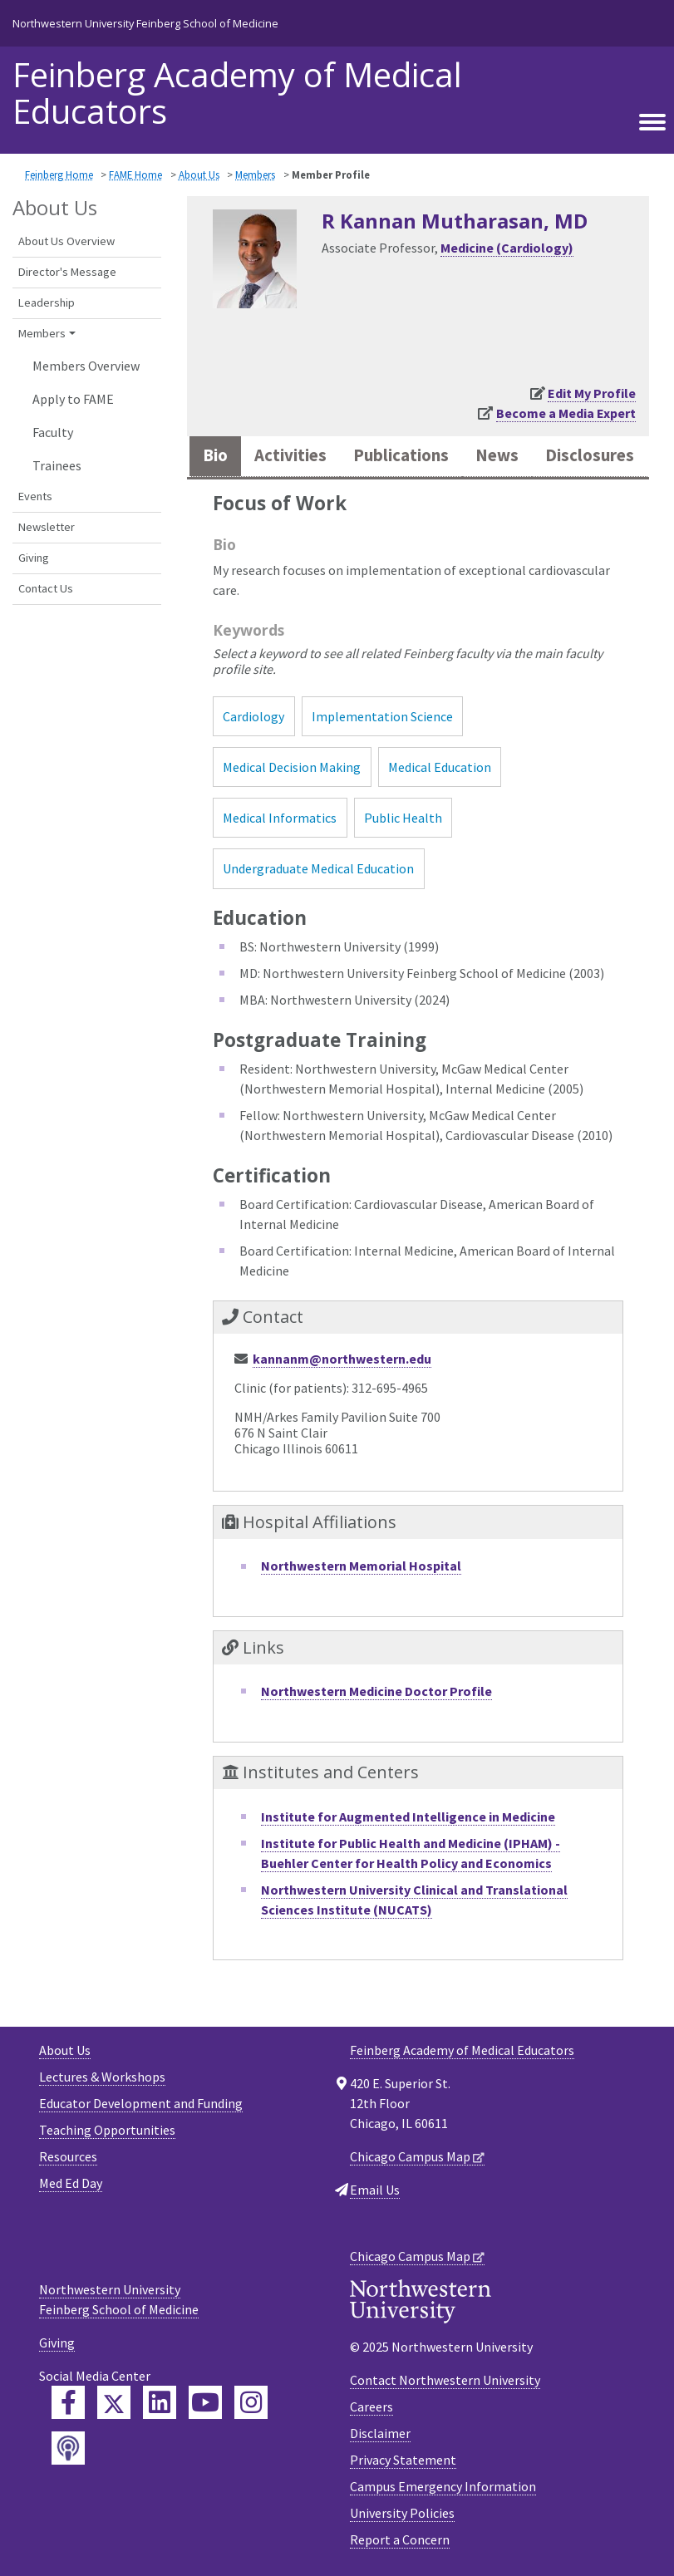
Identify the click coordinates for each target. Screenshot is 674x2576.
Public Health (403, 817)
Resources (68, 2156)
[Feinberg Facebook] (68, 2402)
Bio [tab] (215, 455)
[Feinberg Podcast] (68, 2448)
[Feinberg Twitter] (113, 2402)
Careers (371, 2406)
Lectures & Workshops (102, 2076)
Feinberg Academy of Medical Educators (237, 93)
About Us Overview (66, 241)
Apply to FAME (73, 399)
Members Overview (86, 365)
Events (35, 496)
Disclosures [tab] (589, 455)
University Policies (402, 2513)
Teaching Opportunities (107, 2129)
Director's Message (67, 271)
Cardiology (253, 716)
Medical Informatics (280, 817)
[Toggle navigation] (652, 120)
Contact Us (45, 588)
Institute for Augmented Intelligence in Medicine (408, 1816)
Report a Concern (400, 2539)
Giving (33, 557)
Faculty (52, 432)
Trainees (56, 465)
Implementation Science (382, 716)
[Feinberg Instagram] (251, 2402)
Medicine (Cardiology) (506, 247)
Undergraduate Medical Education (318, 868)
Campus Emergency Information (443, 2486)
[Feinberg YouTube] (205, 2402)
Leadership (46, 302)
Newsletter (46, 526)
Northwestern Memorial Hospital (361, 1565)
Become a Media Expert (566, 413)
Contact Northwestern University (445, 2380)
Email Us (375, 2189)
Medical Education (439, 767)
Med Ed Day (70, 2183)
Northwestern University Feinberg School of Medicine (145, 23)
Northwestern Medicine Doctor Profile (376, 1691)
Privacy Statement (403, 2459)
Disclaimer (380, 2433)
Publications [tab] (401, 455)
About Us (199, 174)
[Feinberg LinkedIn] (159, 2402)
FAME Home (135, 174)
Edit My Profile (592, 393)
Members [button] (42, 333)
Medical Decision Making (292, 767)
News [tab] (497, 455)
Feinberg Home (59, 174)
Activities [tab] (290, 455)
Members (255, 174)
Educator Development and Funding (141, 2103)
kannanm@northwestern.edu (342, 1358)
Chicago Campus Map (410, 2156)
